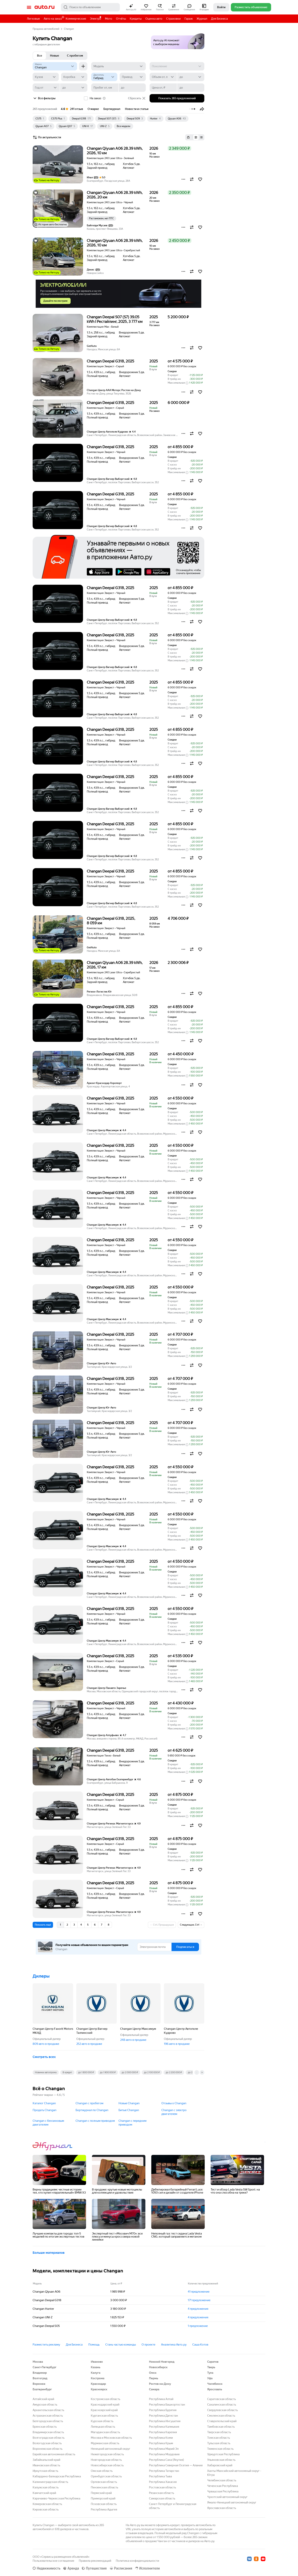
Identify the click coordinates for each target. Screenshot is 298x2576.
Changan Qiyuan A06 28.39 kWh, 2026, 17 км (115, 964)
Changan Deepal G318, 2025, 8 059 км (111, 920)
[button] (131, 7)
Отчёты (121, 18)
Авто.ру (44, 7)
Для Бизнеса (219, 18)
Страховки (173, 18)
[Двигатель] (104, 77)
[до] (190, 77)
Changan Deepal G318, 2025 (110, 361)
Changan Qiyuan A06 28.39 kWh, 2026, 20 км (115, 194)
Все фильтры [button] (44, 98)
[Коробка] (74, 77)
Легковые (33, 18)
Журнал (202, 18)
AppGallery (157, 572)
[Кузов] (46, 77)
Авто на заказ (54, 18)
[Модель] (118, 66)
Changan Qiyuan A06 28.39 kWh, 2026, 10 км (115, 150)
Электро (95, 18)
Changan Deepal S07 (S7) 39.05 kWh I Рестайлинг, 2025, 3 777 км (115, 319)
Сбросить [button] (137, 98)
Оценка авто (153, 18)
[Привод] (133, 77)
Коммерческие (76, 18)
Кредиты (136, 18)
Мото (108, 18)
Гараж (188, 18)
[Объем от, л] (163, 77)
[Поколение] (177, 66)
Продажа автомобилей (46, 28)
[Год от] (46, 87)
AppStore (100, 572)
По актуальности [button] (47, 137)
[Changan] (55, 66)
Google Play (128, 572)
